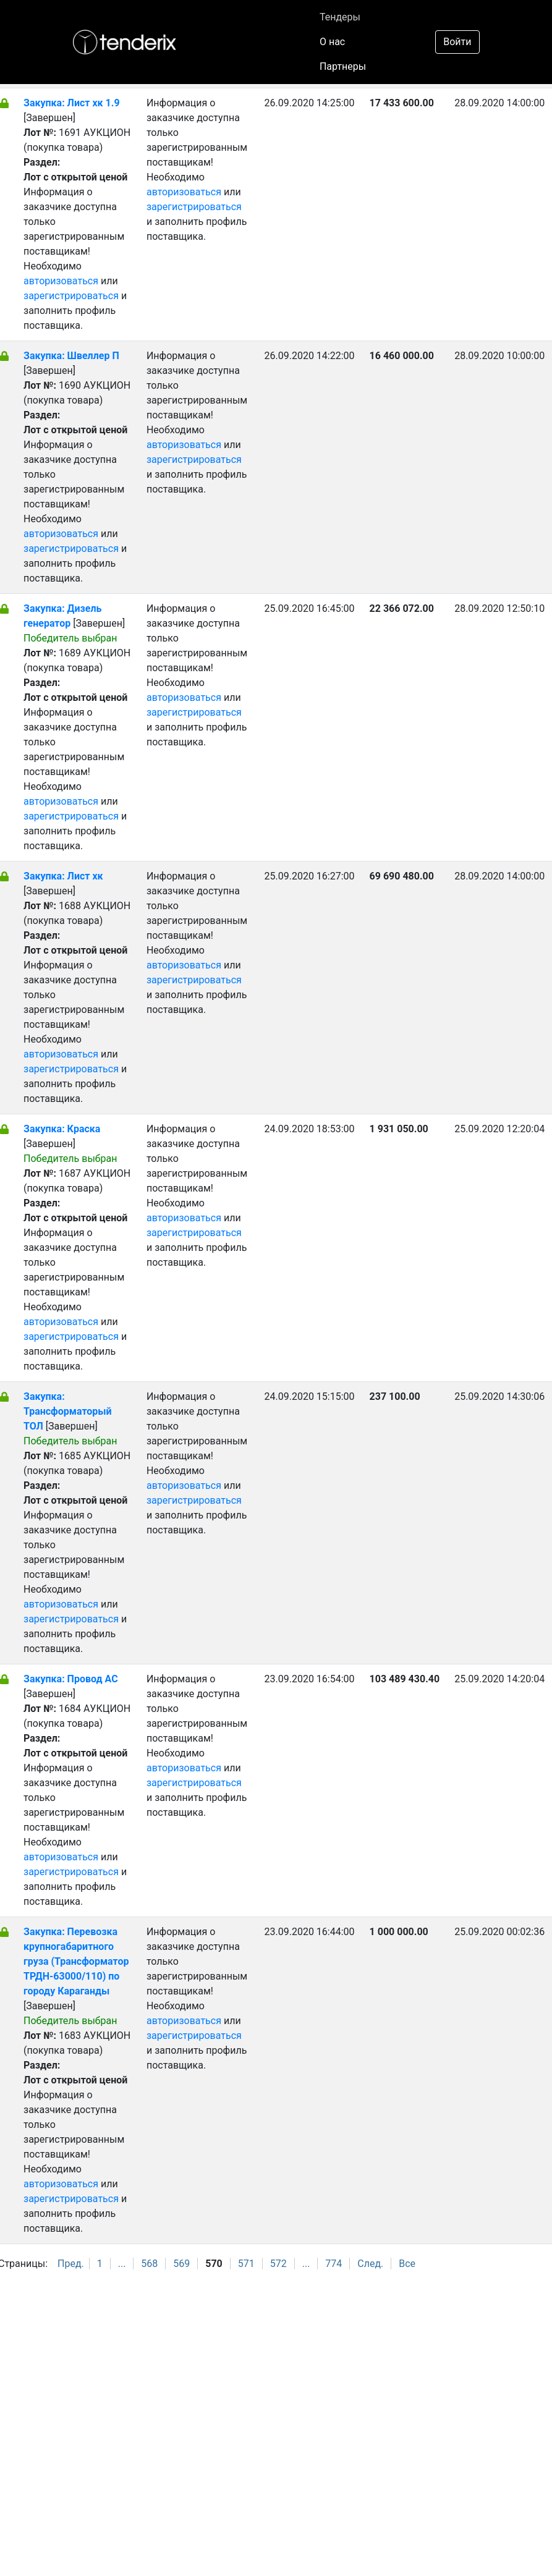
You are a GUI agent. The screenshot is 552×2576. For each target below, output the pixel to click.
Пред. (70, 2263)
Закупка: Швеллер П (71, 356)
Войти (457, 42)
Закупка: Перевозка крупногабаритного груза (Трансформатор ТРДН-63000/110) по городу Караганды (76, 1961)
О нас (332, 42)
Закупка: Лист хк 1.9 (71, 103)
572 (278, 2263)
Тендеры (340, 17)
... (122, 2263)
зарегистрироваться (71, 296)
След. (370, 2263)
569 (181, 2263)
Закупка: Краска (61, 1129)
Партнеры (343, 66)
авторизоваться (60, 281)
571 (246, 2263)
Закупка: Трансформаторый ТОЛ (67, 1411)
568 (149, 2263)
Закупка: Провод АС (70, 1679)
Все (407, 2263)
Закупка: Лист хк (63, 876)
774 (333, 2263)
